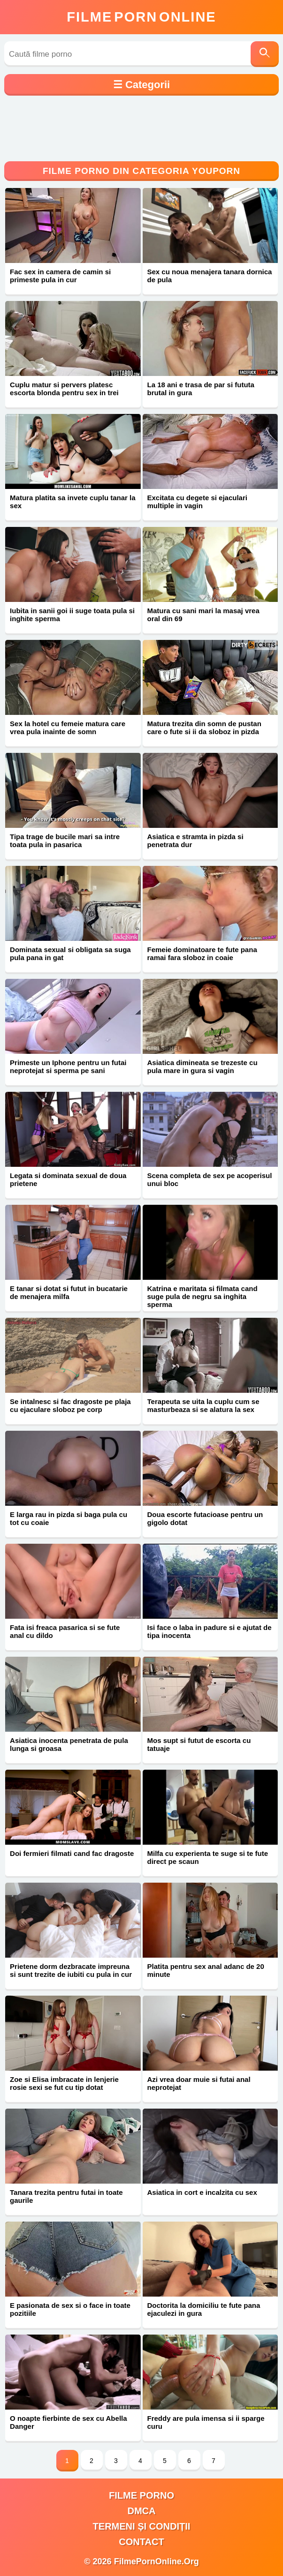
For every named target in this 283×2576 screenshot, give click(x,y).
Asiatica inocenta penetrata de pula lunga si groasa (69, 1744)
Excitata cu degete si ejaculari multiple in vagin (197, 502)
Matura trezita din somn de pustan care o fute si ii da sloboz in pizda (204, 728)
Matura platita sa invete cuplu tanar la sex (73, 502)
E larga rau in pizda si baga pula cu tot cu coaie (68, 1518)
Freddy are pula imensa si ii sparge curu (206, 2422)
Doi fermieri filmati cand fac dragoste (72, 1853)
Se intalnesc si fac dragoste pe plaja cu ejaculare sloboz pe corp (70, 1405)
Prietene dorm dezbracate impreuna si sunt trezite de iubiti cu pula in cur (71, 1970)
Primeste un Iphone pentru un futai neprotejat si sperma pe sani (68, 1066)
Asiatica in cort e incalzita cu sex (202, 2192)
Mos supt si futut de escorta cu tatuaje (199, 1744)
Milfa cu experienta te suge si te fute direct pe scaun (207, 1857)
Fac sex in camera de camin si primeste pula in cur (60, 276)
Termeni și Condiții (142, 2526)
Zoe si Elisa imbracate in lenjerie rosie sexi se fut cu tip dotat (64, 2083)
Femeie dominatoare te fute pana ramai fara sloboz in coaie (202, 953)
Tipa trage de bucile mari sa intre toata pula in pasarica (65, 841)
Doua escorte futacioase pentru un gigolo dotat (205, 1518)
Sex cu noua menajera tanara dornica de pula (209, 276)
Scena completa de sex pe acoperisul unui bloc (209, 1179)
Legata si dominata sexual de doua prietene (68, 1179)
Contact (141, 2542)
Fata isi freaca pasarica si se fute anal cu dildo (65, 1631)
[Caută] (265, 54)
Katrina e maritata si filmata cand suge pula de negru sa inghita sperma (202, 1296)
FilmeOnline (141, 16)
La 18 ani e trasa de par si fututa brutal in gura (200, 389)
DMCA (142, 2511)
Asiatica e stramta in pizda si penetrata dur (195, 841)
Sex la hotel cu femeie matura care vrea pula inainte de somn (67, 728)
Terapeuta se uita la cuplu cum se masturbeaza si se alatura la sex (203, 1405)
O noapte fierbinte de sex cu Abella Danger (68, 2422)
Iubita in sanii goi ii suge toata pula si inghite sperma (72, 615)
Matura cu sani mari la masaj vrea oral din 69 (203, 615)
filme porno (141, 2495)
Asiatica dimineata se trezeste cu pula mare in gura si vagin (202, 1066)
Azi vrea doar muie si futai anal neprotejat (199, 2083)
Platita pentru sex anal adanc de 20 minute (205, 1970)
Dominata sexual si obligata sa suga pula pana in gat (70, 953)
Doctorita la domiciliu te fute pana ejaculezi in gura (203, 2309)
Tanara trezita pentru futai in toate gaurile (66, 2196)
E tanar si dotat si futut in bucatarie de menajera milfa (69, 1292)
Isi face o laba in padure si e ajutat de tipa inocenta (209, 1631)
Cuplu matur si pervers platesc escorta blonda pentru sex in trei (64, 389)
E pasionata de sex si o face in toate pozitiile (70, 2309)
